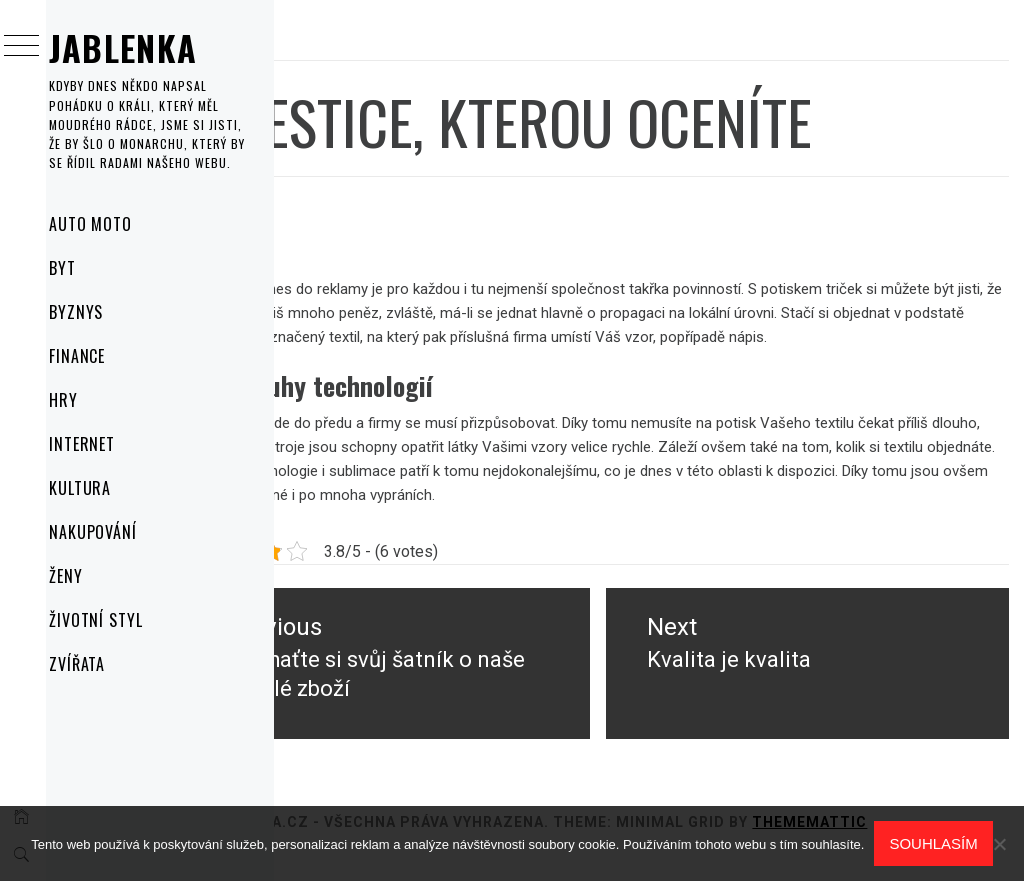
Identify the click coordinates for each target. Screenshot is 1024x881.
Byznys (102, 312)
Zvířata (103, 664)
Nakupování (119, 532)
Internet (108, 444)
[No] (999, 844)
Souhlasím (933, 843)
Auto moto (117, 224)
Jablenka (149, 47)
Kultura (106, 488)
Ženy (92, 576)
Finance (103, 356)
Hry (89, 400)
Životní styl (122, 620)
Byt (88, 268)
